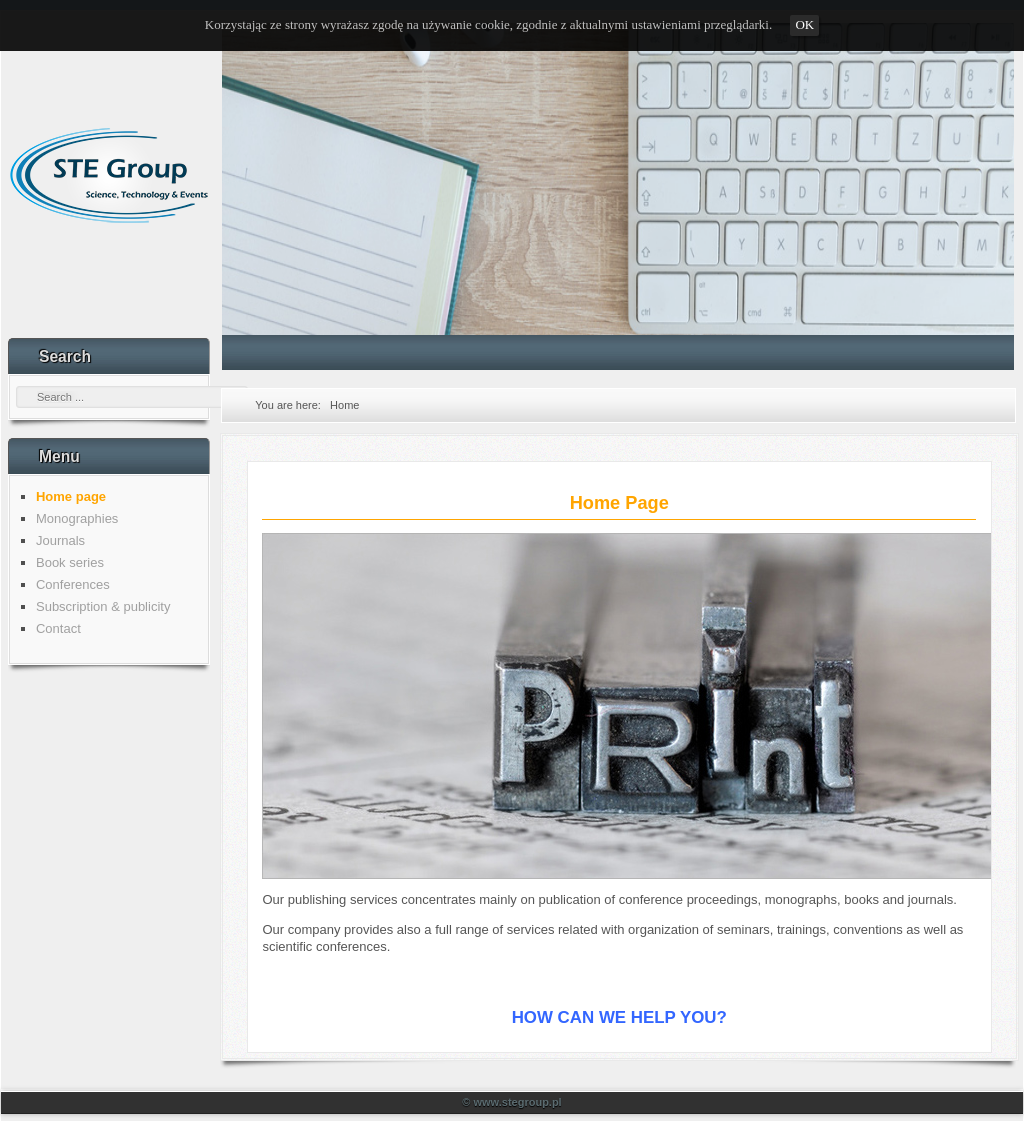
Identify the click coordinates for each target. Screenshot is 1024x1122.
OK (804, 24)
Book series (70, 562)
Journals (60, 540)
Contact (58, 628)
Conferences (73, 584)
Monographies (77, 518)
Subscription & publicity (103, 606)
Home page (71, 496)
